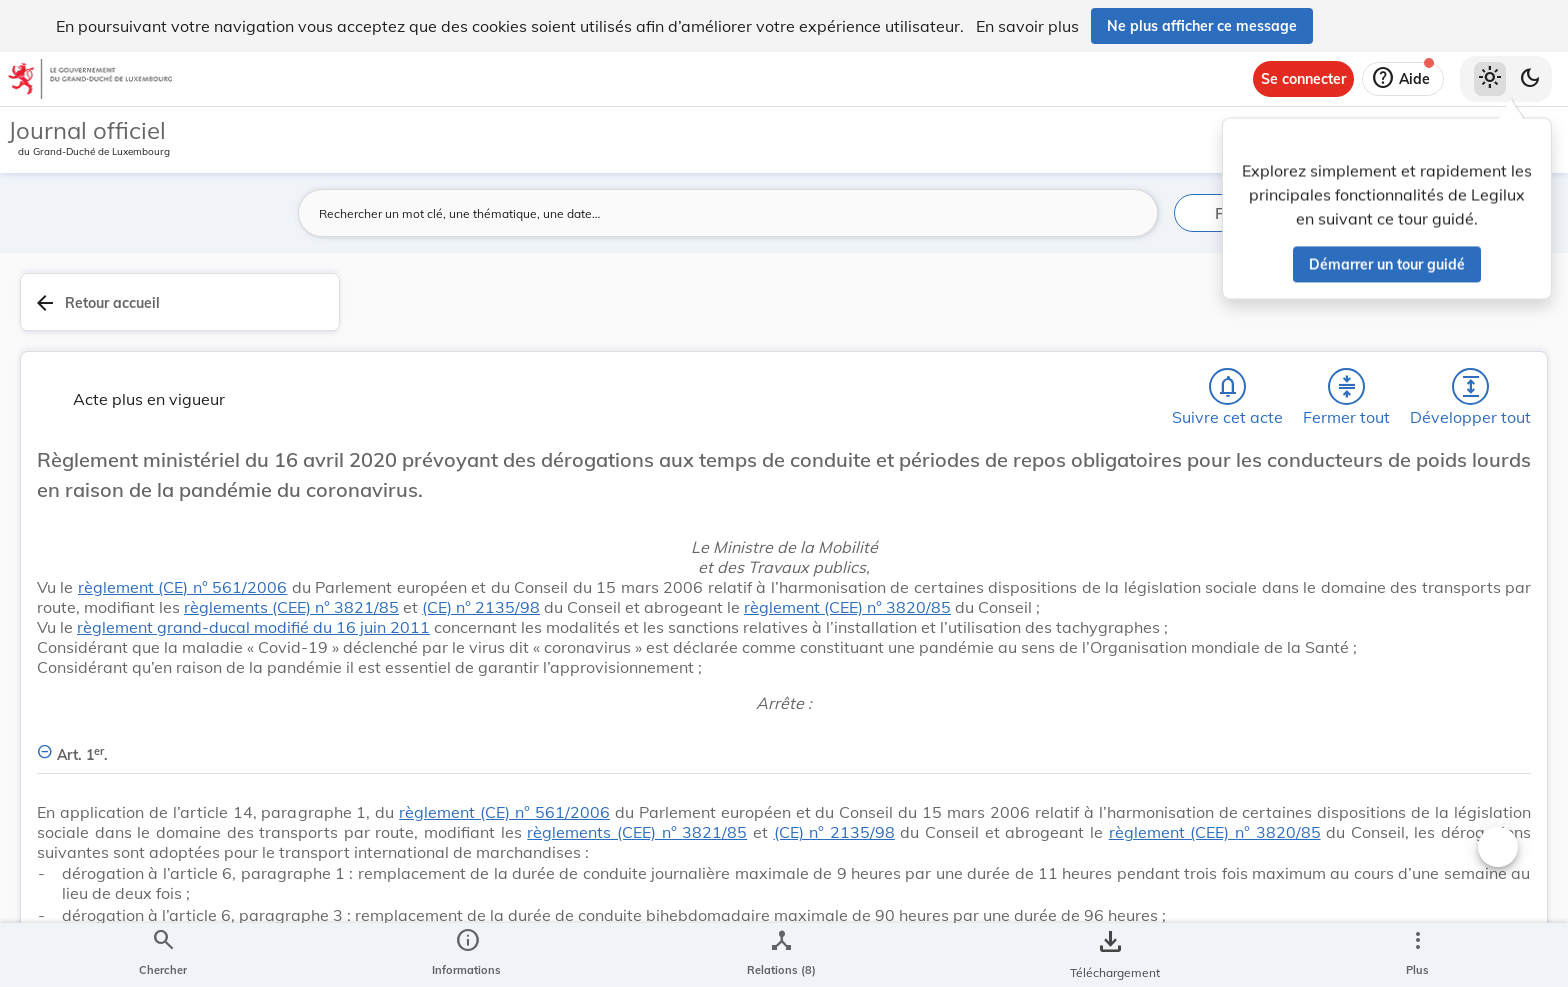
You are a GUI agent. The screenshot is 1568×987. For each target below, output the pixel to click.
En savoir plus (1027, 26)
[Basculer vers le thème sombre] (1530, 79)
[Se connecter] (1303, 79)
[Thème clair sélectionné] (1490, 79)
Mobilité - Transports (1289, 652)
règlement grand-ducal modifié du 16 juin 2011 (614, 595)
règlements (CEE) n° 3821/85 (648, 555)
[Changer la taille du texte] (1134, 847)
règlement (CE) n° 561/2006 (529, 515)
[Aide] (1403, 79)
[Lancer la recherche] (1131, 213)
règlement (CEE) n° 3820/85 (480, 575)
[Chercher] (946, 309)
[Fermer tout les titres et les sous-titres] (1061, 309)
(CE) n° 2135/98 (855, 555)
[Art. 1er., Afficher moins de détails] (757, 751)
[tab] (1490, 325)
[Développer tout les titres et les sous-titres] (1118, 309)
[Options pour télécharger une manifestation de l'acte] (1490, 579)
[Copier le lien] (1286, 779)
